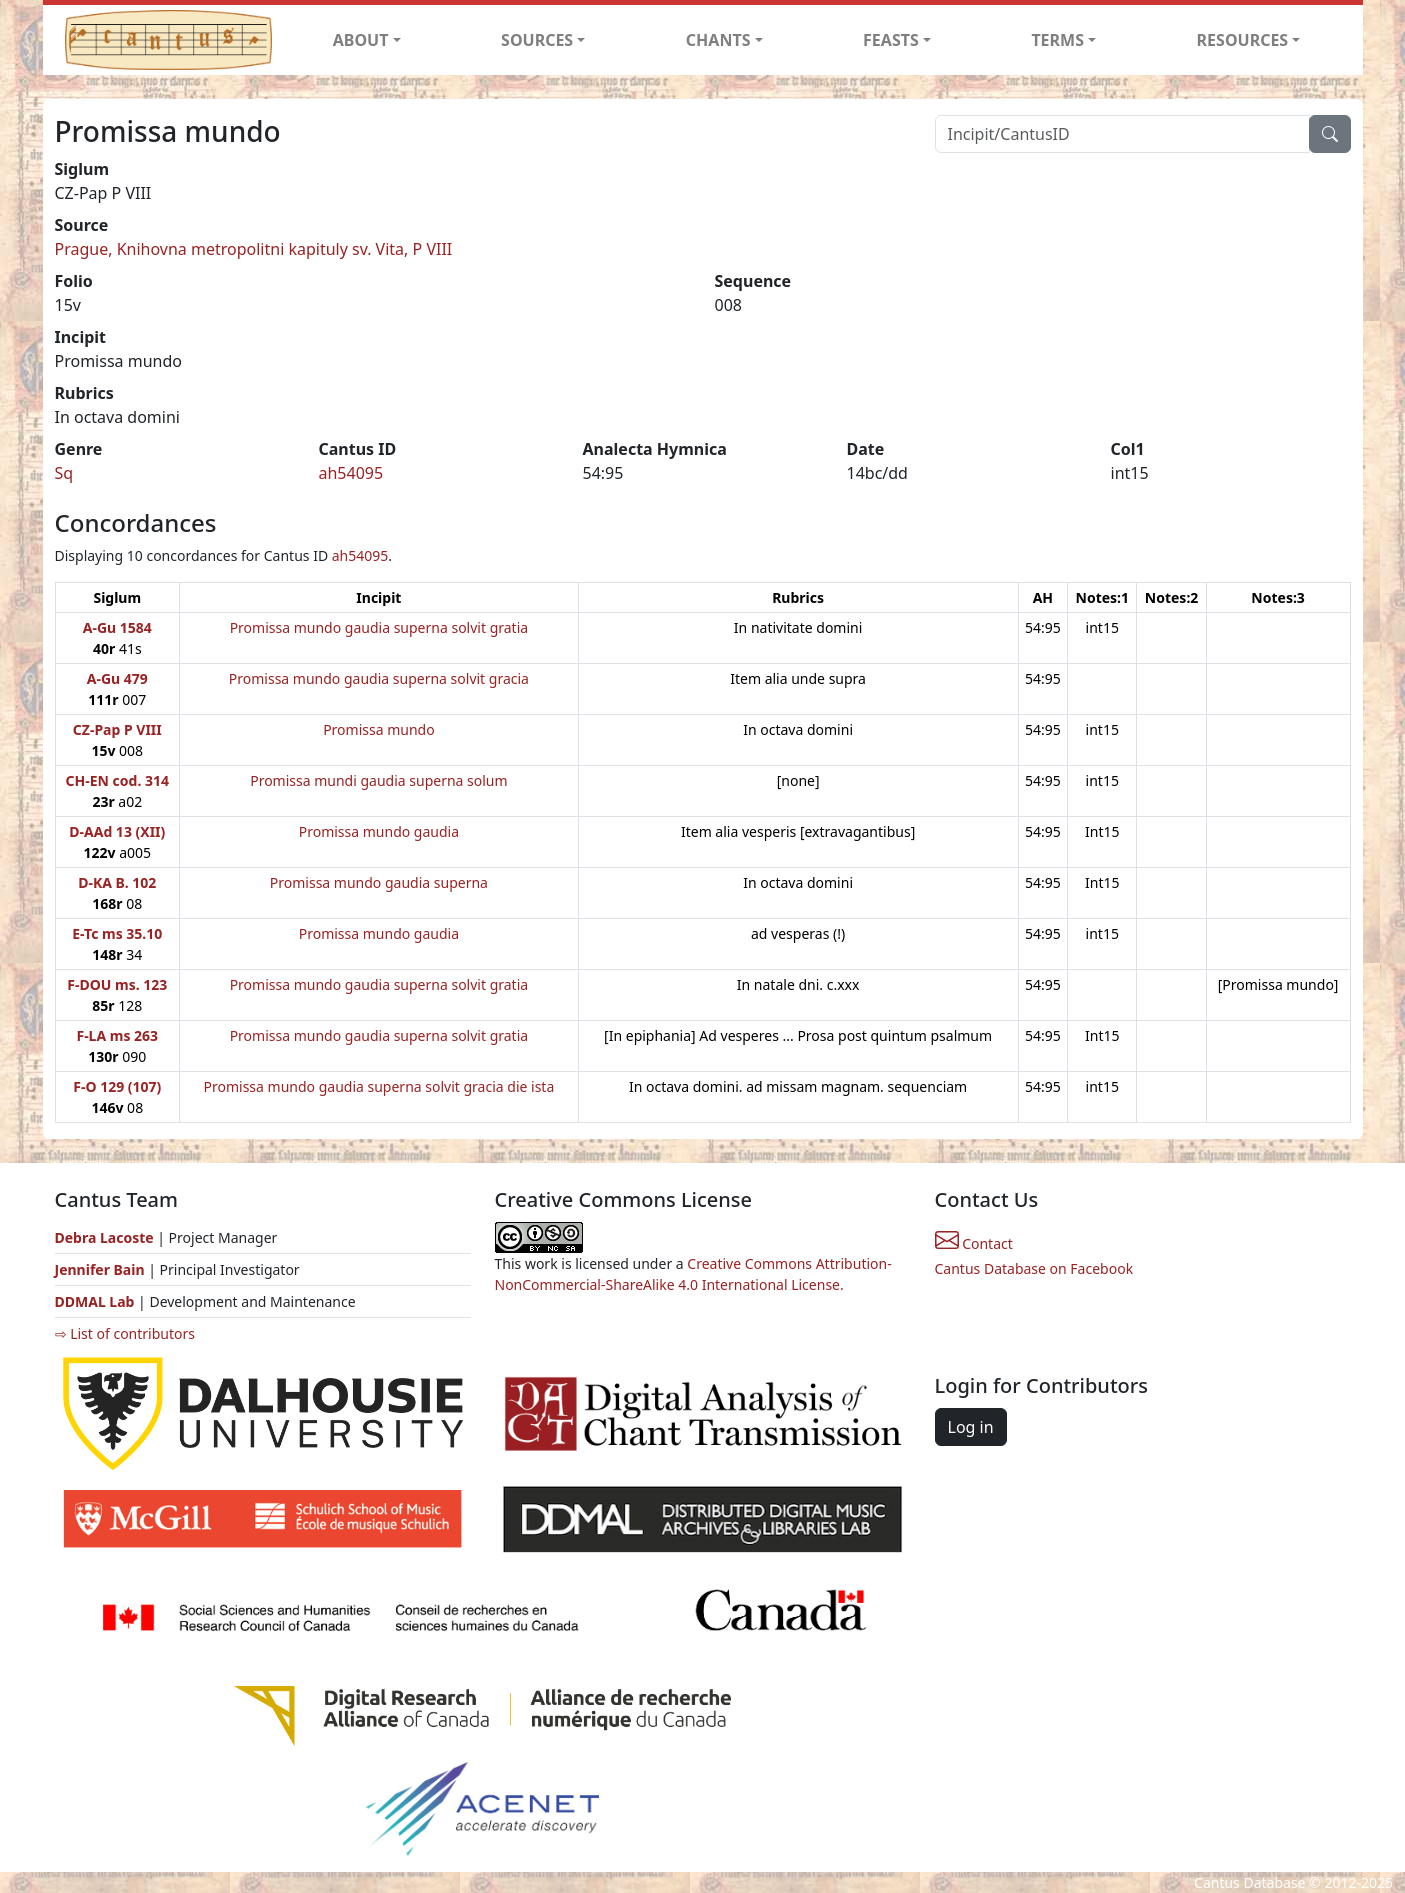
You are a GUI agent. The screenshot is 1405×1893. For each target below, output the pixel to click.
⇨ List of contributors (125, 1333)
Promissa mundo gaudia (379, 831)
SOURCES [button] (537, 40)
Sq (64, 473)
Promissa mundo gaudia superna (379, 882)
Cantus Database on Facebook (1034, 1268)
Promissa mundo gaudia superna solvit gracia (379, 678)
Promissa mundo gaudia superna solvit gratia (379, 627)
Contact (974, 1243)
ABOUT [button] (361, 40)
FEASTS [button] (891, 40)
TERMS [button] (1057, 40)
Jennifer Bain (102, 1269)
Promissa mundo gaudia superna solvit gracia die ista (379, 1086)
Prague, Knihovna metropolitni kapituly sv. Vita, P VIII (254, 249)
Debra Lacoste (104, 1237)
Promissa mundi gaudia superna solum (378, 780)
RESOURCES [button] (1243, 40)
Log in (971, 1427)
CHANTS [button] (718, 40)
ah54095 (351, 473)
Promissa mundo (379, 729)
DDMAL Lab (95, 1301)
